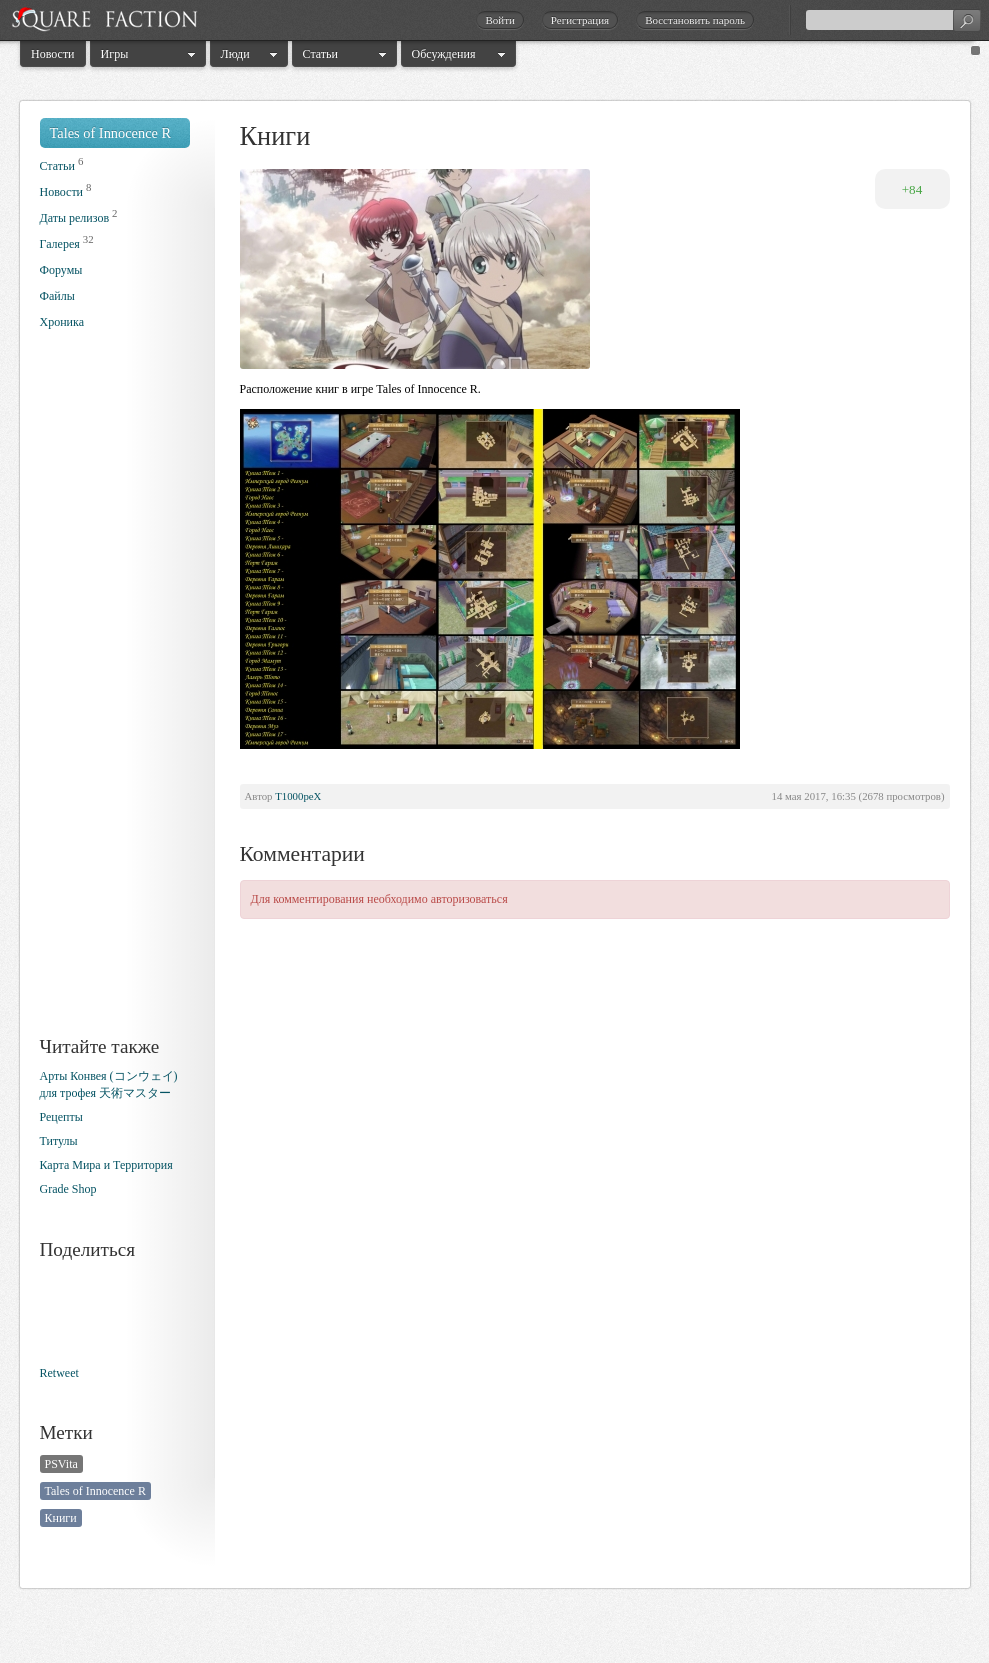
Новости (53, 54)
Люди (235, 54)
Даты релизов (75, 218)
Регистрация (580, 20)
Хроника (62, 322)
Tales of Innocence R (111, 133)
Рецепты (61, 1117)
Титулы (59, 1141)
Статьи (320, 54)
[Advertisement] (120, 698)
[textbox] (893, 20)
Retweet (59, 1373)
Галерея (60, 244)
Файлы (57, 296)
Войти (499, 20)
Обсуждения (444, 54)
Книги (61, 1518)
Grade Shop (68, 1189)
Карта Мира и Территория (106, 1165)
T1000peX (298, 796)
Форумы (61, 270)
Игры (115, 54)
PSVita (61, 1464)
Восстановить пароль (695, 20)
